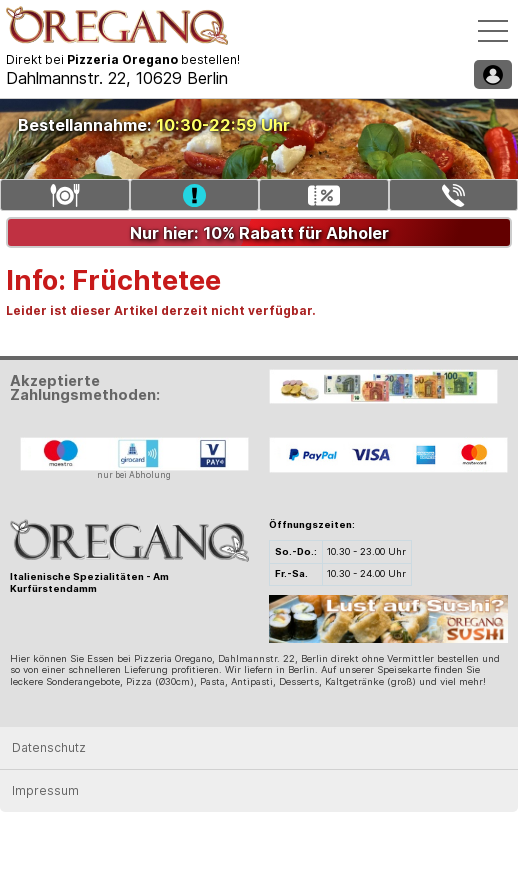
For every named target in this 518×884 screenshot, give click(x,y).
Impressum (45, 790)
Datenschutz (49, 747)
